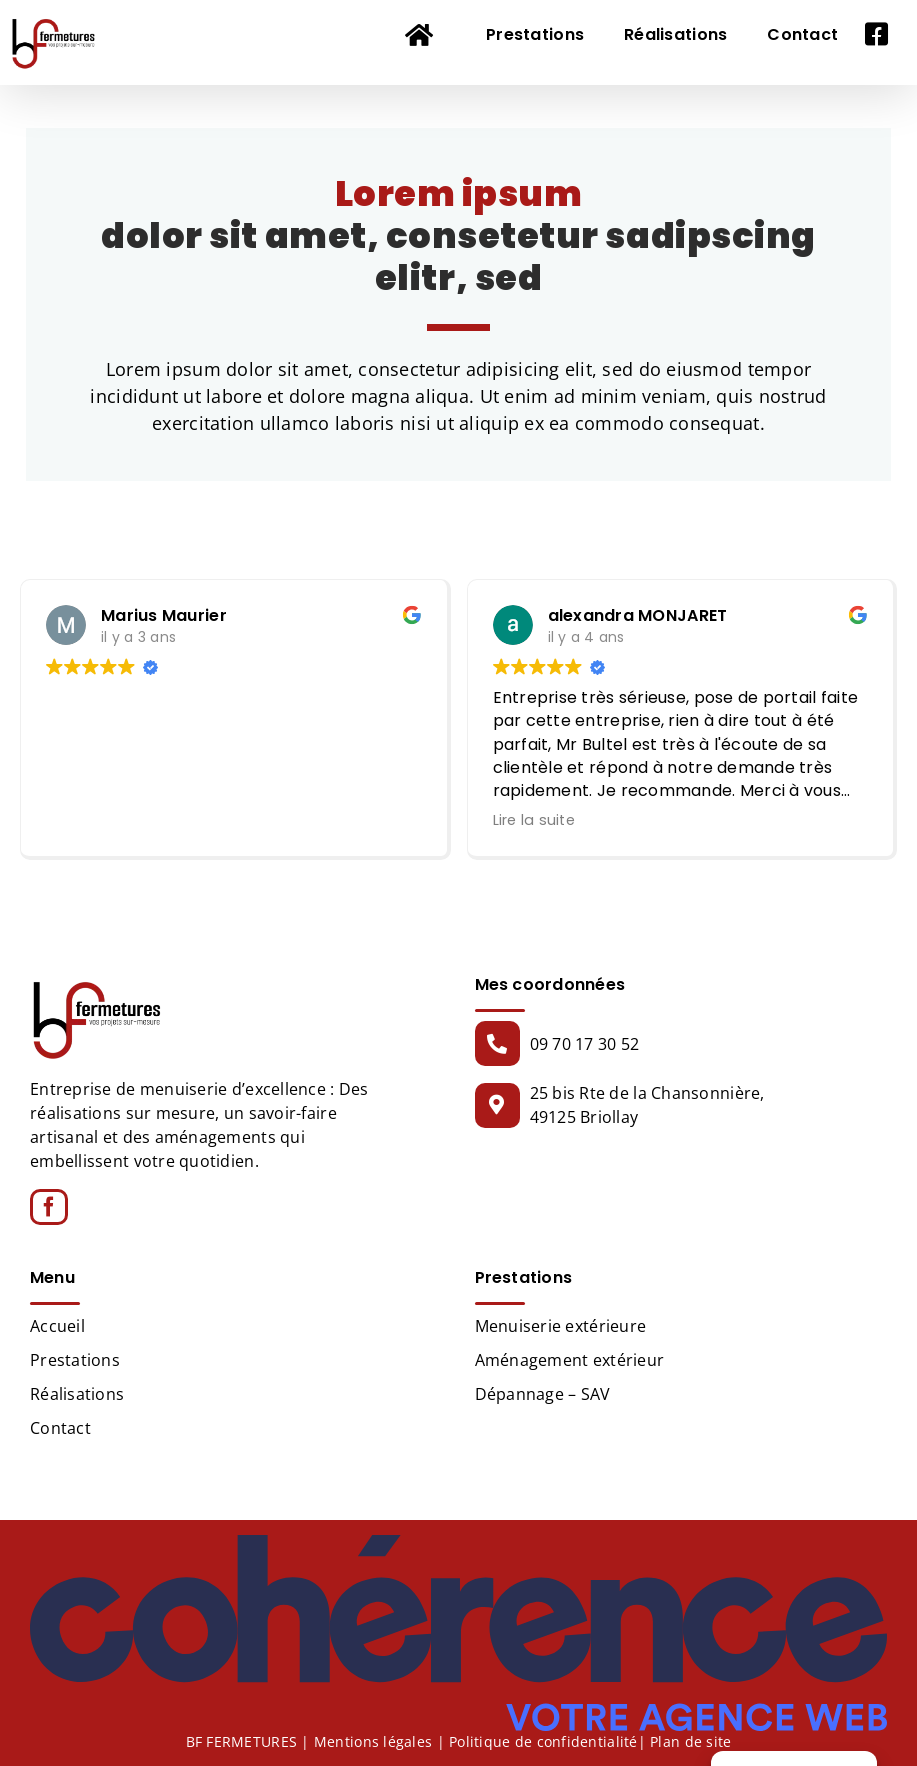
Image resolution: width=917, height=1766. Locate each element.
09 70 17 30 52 (585, 1044)
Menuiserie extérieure (561, 1326)
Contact (60, 1428)
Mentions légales (373, 1740)
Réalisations (77, 1394)
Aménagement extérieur (570, 1360)
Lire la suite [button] (534, 820)
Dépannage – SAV (543, 1394)
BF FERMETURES (242, 1740)
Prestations (75, 1360)
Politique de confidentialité (543, 1740)
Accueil (57, 1326)
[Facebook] (49, 1207)
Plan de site (690, 1740)
